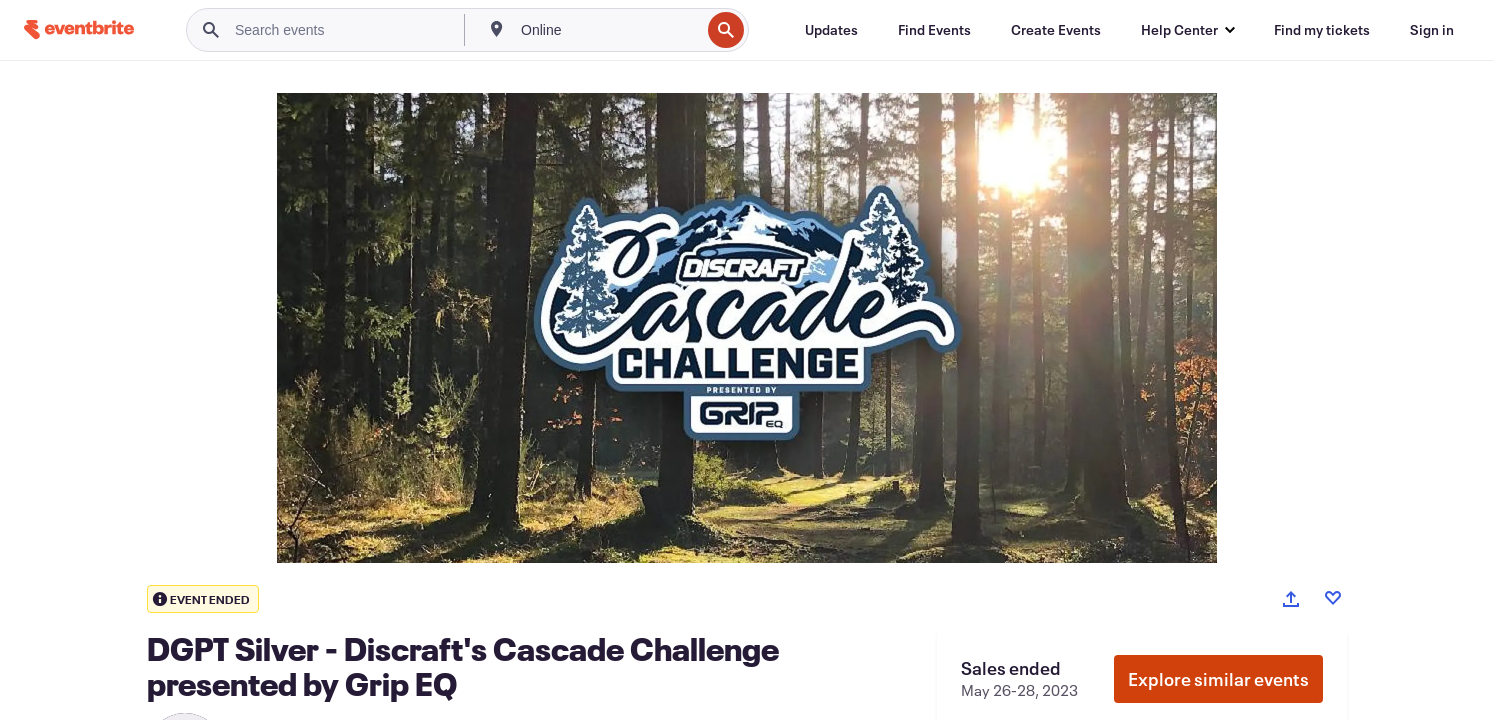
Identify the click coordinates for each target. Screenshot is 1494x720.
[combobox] (608, 30)
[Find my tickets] (1322, 30)
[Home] (79, 29)
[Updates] (831, 30)
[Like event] (1333, 598)
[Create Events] (1056, 30)
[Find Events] (934, 30)
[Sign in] (1432, 30)
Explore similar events (1218, 679)
